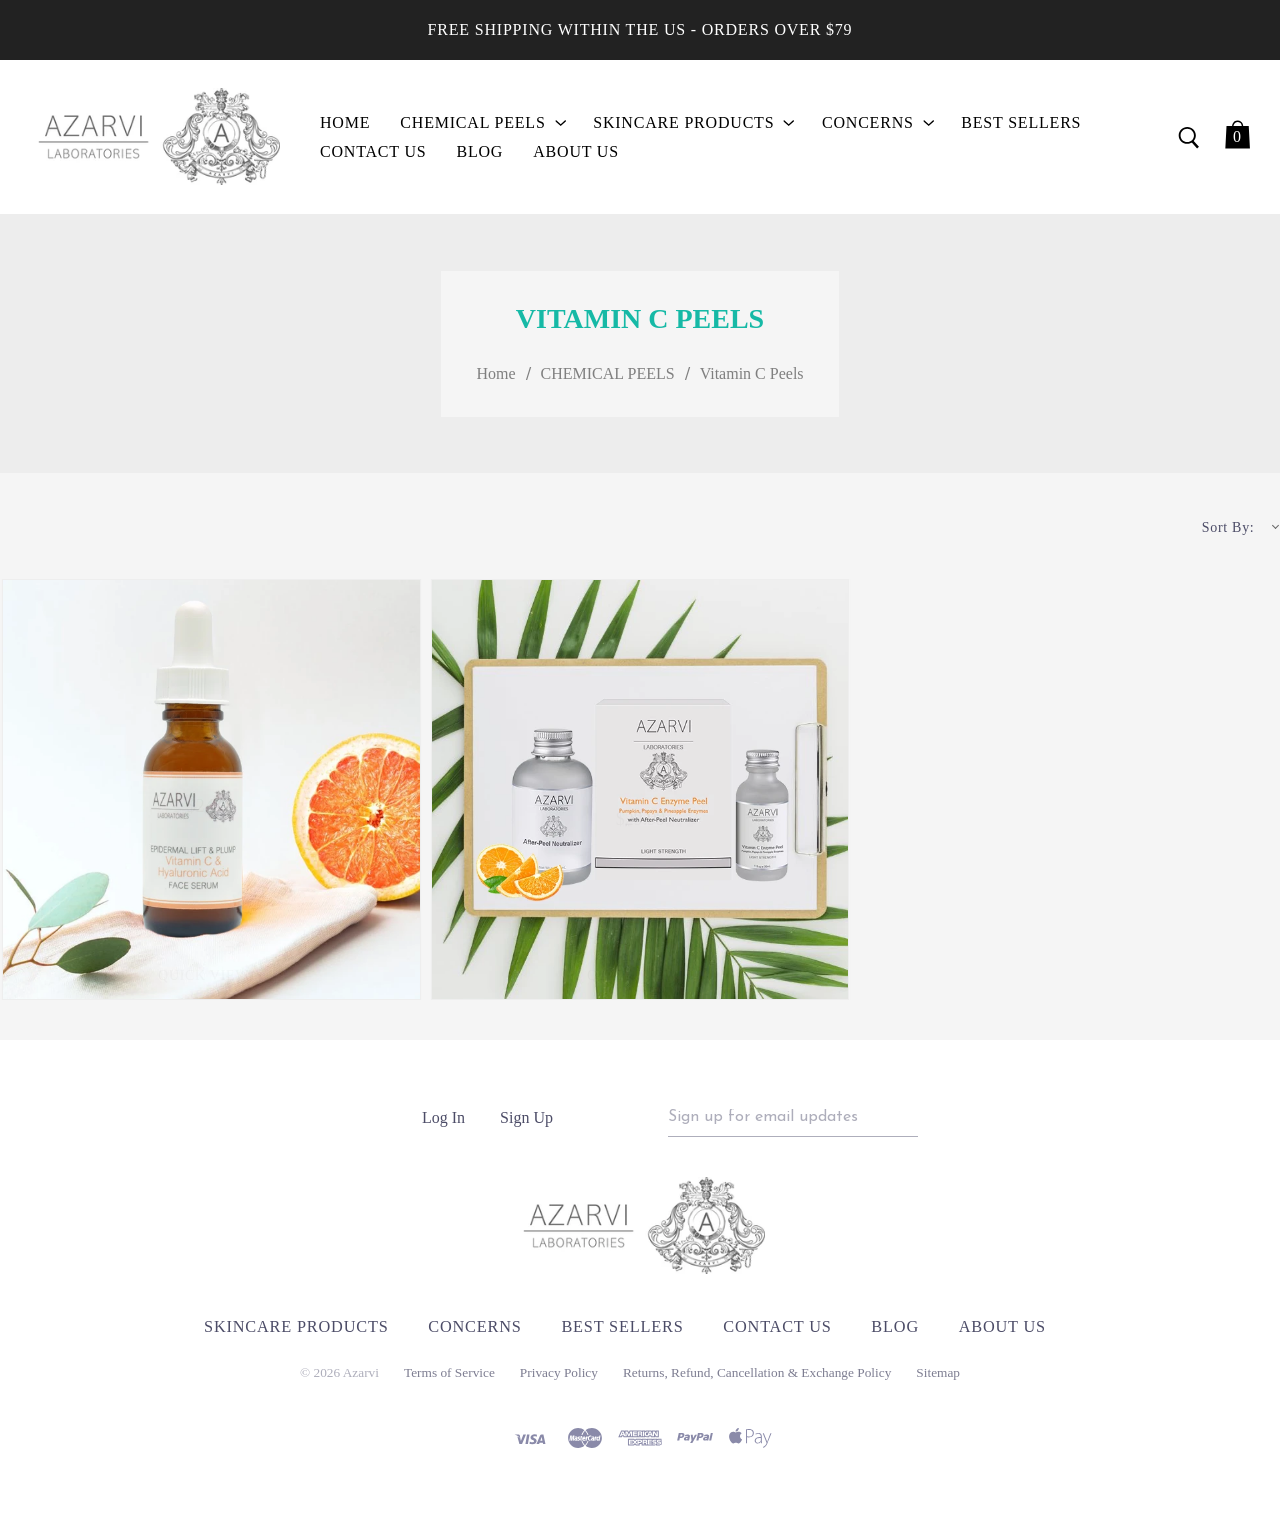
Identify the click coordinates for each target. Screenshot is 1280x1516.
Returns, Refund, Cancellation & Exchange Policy (757, 1380)
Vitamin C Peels (752, 376)
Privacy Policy (559, 1380)
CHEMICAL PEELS (608, 376)
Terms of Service (449, 1380)
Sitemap (938, 1380)
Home (495, 376)
